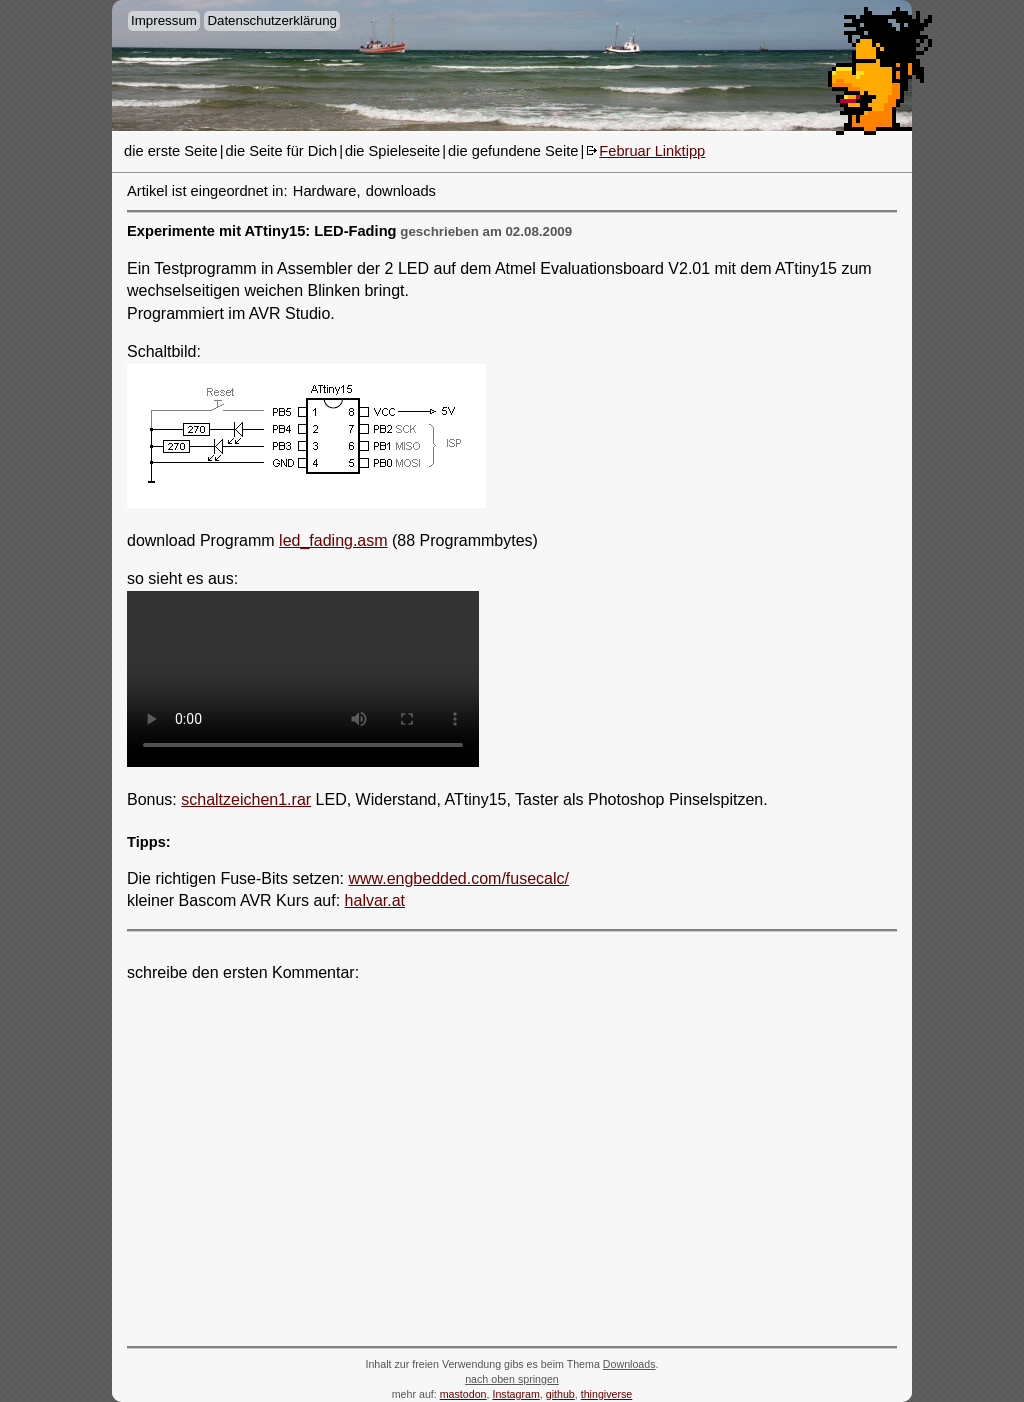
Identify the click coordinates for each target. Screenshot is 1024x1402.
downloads (401, 191)
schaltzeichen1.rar (246, 799)
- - (303, 679)
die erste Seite (171, 151)
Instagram (515, 1394)
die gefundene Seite (513, 151)
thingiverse (607, 1394)
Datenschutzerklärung (272, 20)
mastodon (463, 1394)
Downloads (629, 1364)
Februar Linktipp (652, 151)
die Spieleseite (392, 151)
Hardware (325, 191)
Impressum (164, 20)
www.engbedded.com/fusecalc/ (458, 878)
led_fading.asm (333, 540)
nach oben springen (512, 1379)
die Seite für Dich (282, 151)
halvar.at (375, 900)
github (560, 1394)
